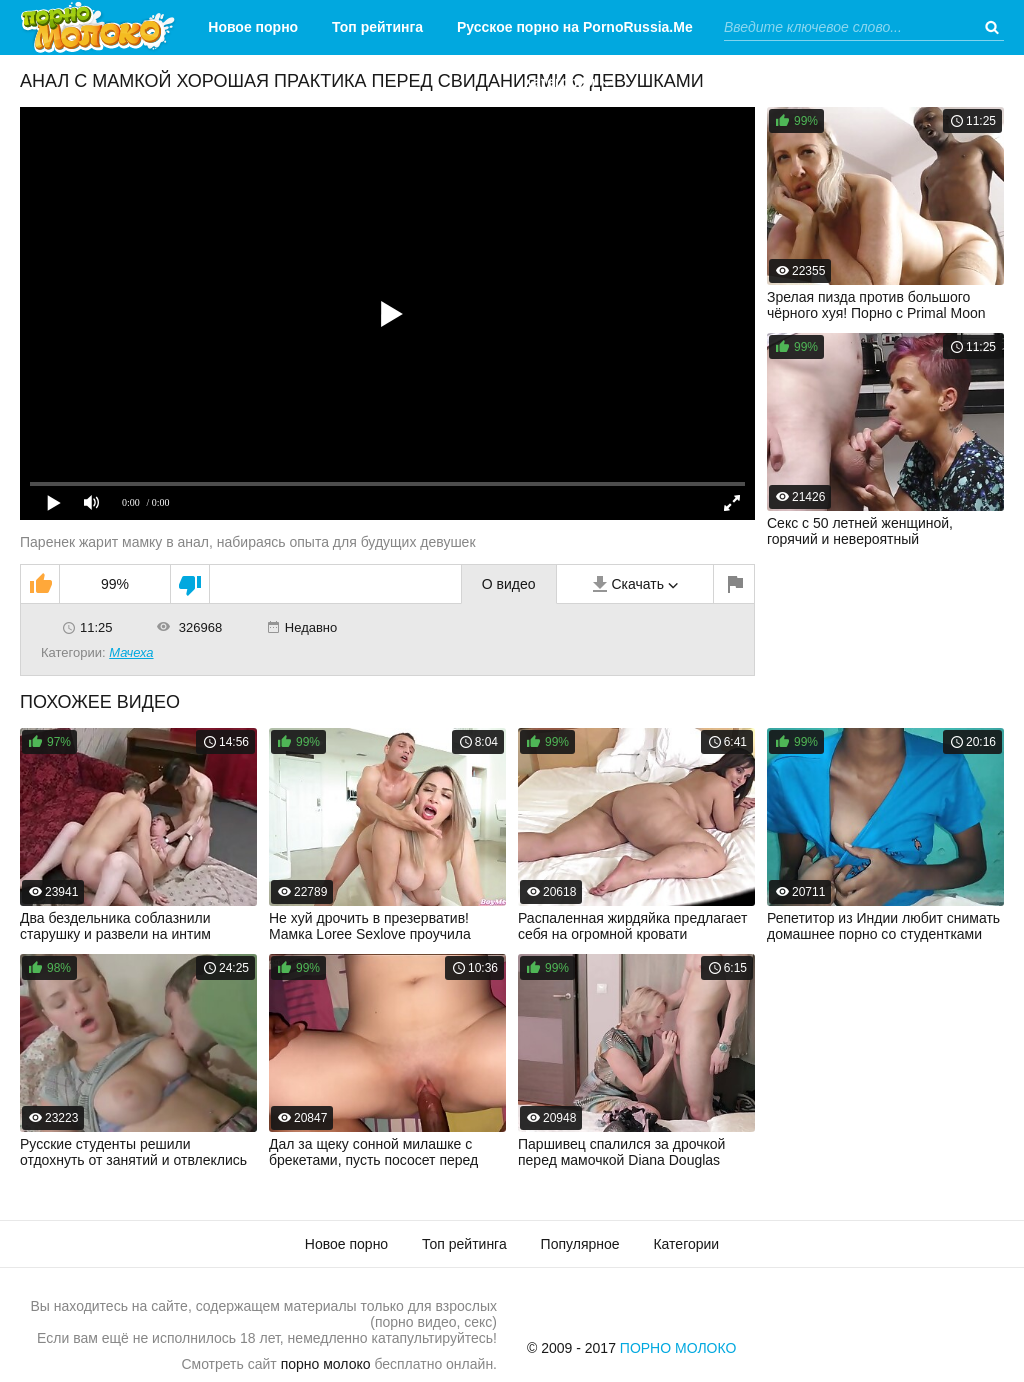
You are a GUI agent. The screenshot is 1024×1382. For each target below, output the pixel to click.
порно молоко (326, 1364)
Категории (559, 82)
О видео (509, 584)
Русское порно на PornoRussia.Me (575, 27)
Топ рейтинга (377, 27)
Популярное (580, 1244)
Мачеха (131, 652)
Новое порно (253, 27)
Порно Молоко (678, 1348)
